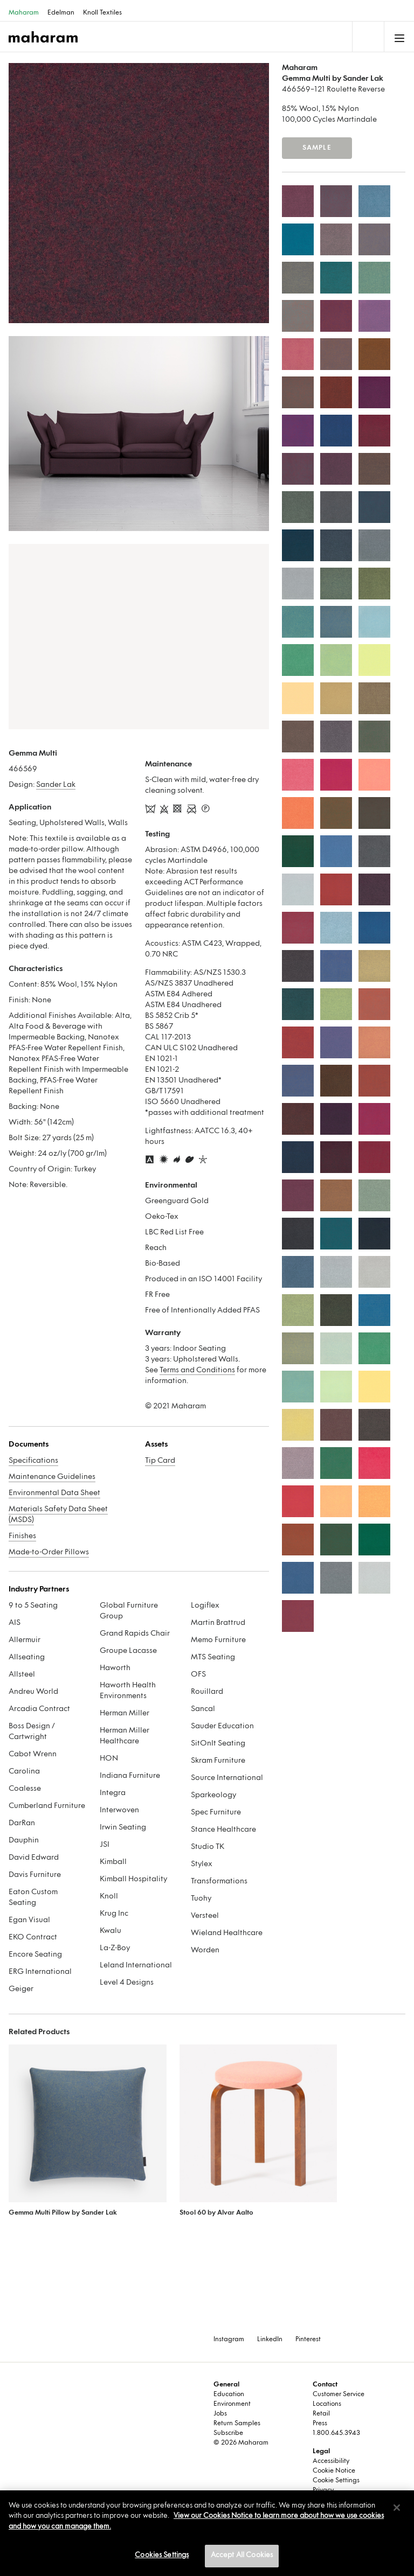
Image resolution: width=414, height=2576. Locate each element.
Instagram (228, 2339)
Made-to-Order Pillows (49, 1552)
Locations (327, 2404)
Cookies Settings (162, 2555)
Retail (321, 2414)
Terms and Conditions (197, 1370)
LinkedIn (269, 2339)
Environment (232, 2404)
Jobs (220, 2414)
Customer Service (338, 2394)
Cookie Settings (336, 2480)
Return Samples (236, 2423)
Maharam (24, 13)
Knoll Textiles (102, 13)
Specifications (33, 1461)
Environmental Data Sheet (54, 1493)
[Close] (397, 2507)
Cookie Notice (334, 2471)
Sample (317, 148)
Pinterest (308, 2339)
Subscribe (228, 2433)
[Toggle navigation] (367, 37)
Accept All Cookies (242, 2555)
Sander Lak (55, 785)
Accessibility (331, 2461)
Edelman (60, 13)
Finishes (22, 1536)
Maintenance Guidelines (52, 1477)
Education (228, 2394)
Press (320, 2423)
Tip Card (160, 1461)
